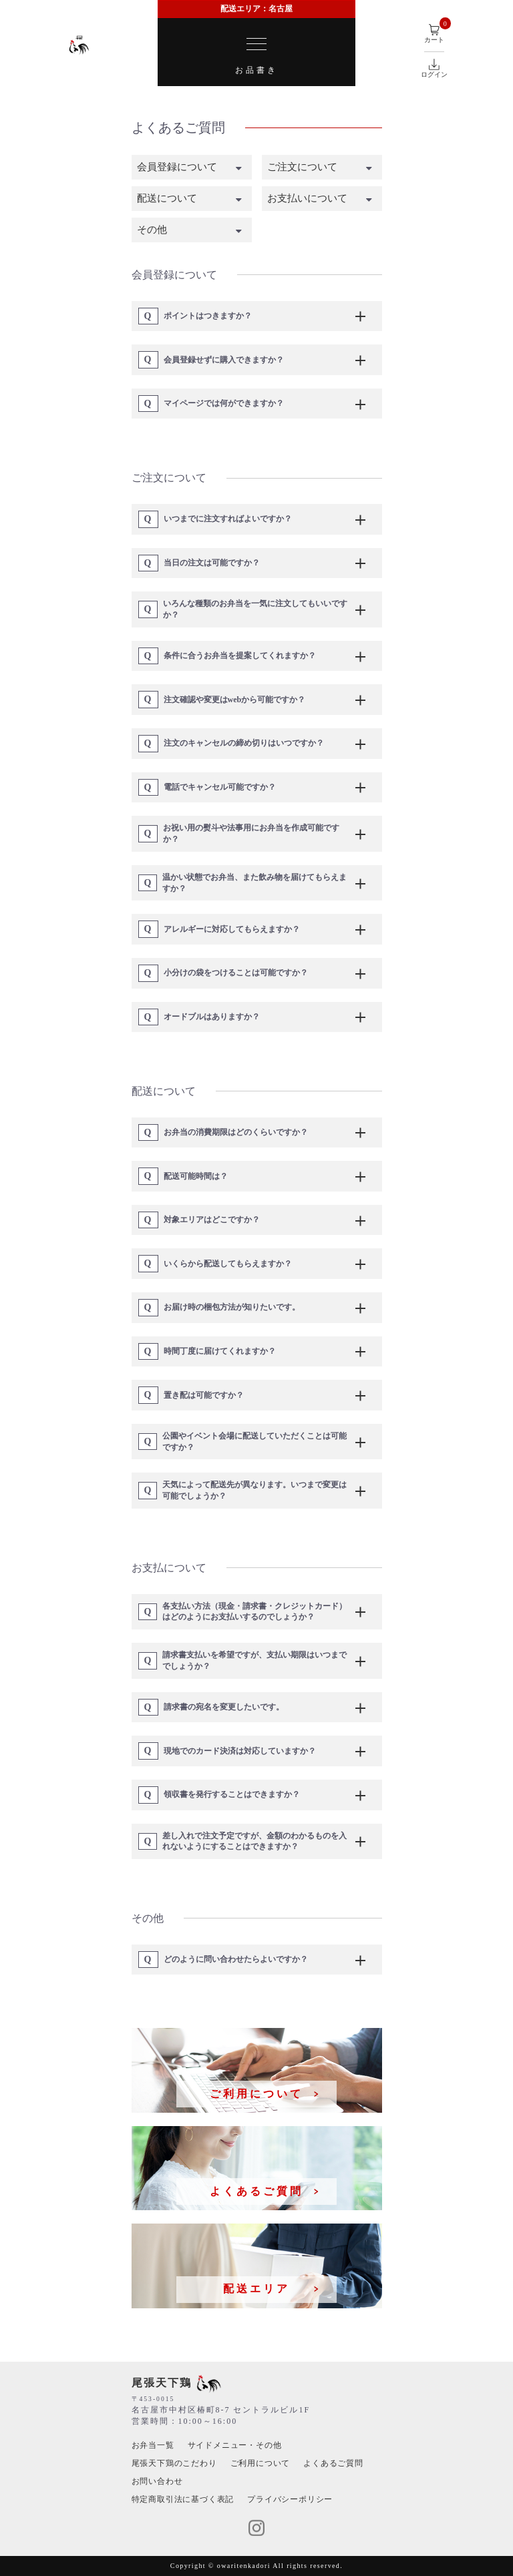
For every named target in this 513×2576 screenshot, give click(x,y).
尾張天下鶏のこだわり (174, 2463)
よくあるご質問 (333, 2463)
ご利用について (260, 2463)
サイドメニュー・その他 (235, 2445)
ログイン (434, 68)
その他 (152, 229)
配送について (167, 198)
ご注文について (302, 167)
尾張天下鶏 (176, 2382)
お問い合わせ (157, 2481)
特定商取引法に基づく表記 (183, 2499)
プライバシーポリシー (290, 2499)
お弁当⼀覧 (153, 2445)
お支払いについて (307, 198)
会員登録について (177, 167)
